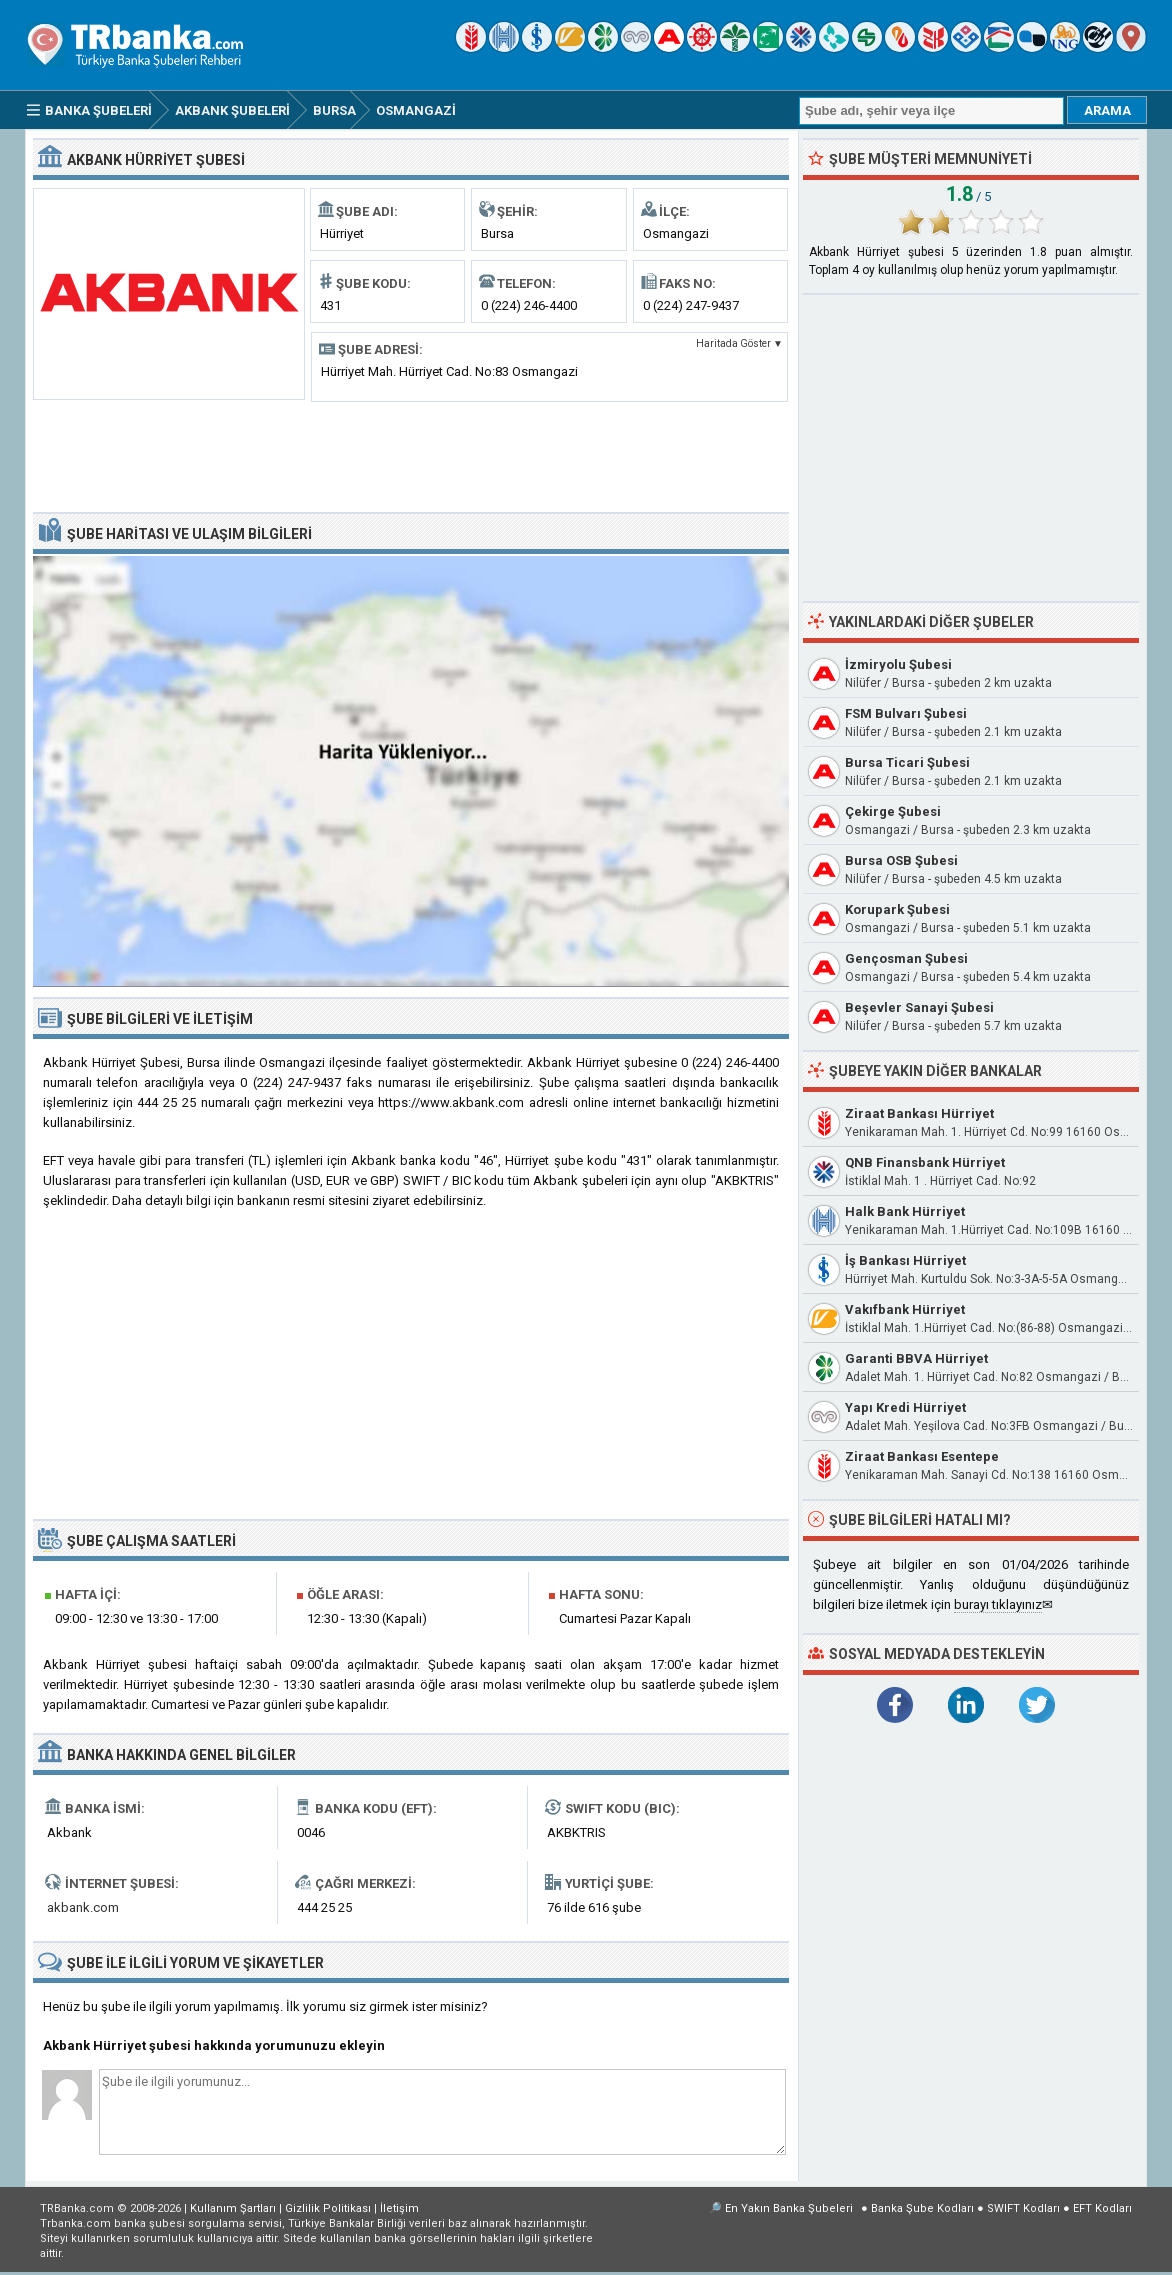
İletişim (399, 2208)
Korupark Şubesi (897, 909)
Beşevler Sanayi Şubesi (919, 1007)
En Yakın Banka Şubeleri (789, 2208)
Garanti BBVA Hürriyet (916, 1358)
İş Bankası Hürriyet (905, 1260)
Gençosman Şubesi (906, 958)
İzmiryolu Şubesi (898, 664)
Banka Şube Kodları (922, 2208)
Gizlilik (328, 2208)
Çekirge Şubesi (893, 811)
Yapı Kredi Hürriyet (905, 1407)
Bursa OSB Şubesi (901, 860)
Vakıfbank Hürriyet (905, 1309)
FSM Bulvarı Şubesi (906, 713)
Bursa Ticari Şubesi (907, 762)
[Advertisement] (411, 455)
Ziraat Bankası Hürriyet (919, 1113)
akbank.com (83, 1907)
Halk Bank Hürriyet (905, 1211)
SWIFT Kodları (1023, 2208)
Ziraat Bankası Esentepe (922, 1456)
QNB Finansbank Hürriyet (925, 1162)
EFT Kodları (1102, 2208)
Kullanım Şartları (233, 2208)
